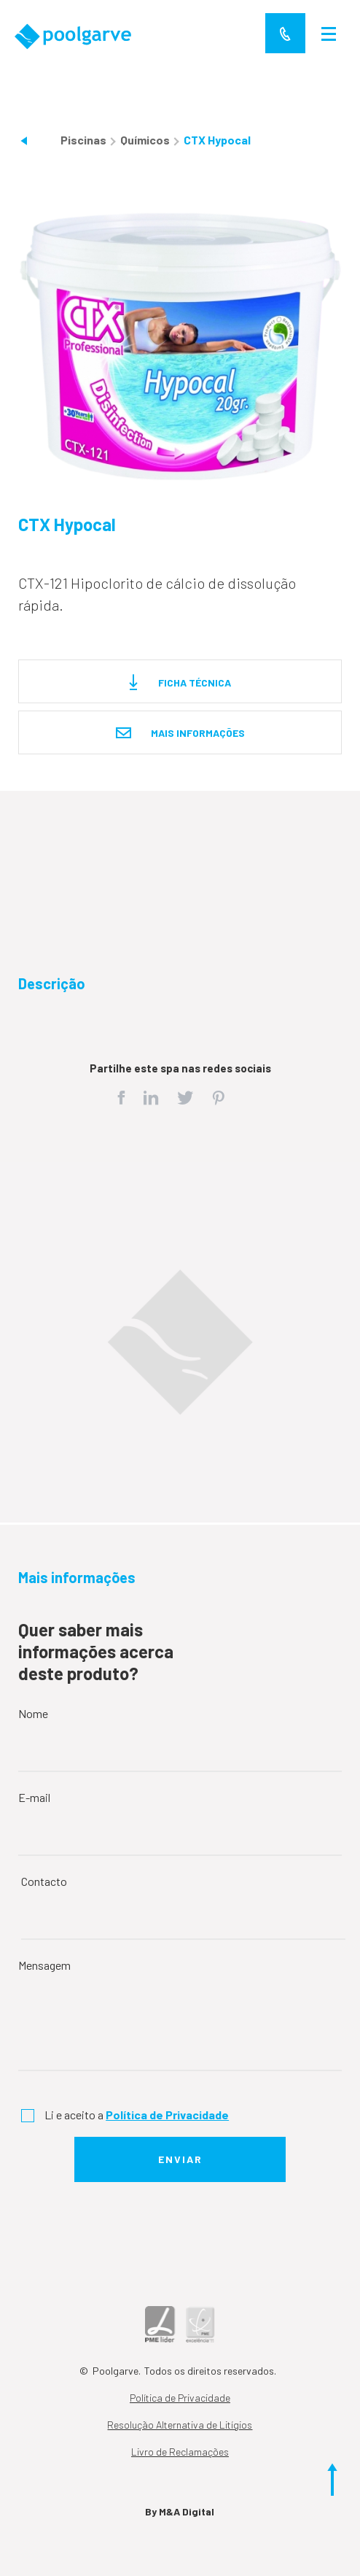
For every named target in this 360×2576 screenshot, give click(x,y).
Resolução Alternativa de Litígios (179, 2424)
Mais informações (180, 733)
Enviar (180, 2159)
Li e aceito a (136, 2114)
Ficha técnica (180, 683)
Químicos (146, 140)
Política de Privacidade (180, 2397)
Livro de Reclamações (180, 2451)
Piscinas (84, 140)
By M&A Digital (179, 2511)
